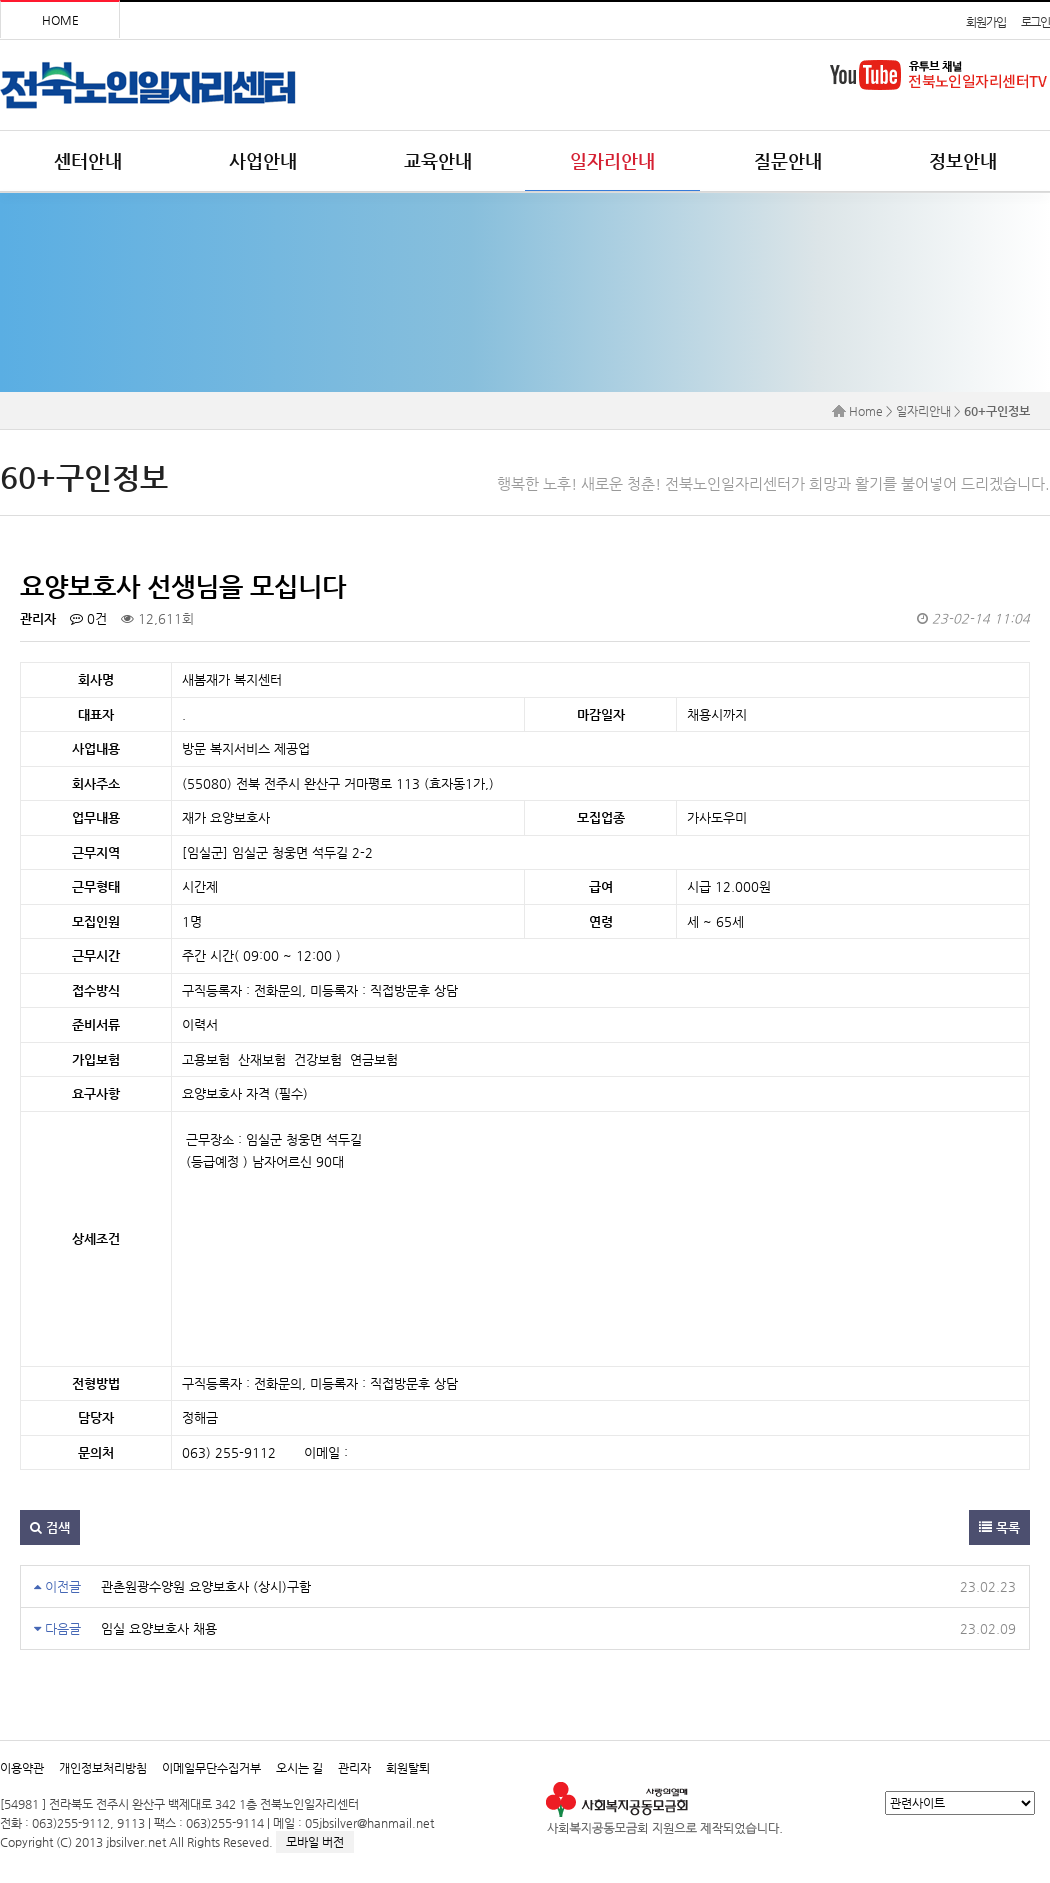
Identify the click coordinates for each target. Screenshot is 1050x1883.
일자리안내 (612, 160)
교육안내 (438, 160)
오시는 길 (299, 1768)
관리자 (354, 1768)
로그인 (1035, 22)
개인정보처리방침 (103, 1768)
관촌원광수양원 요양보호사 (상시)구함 (206, 1586)
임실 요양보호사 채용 (159, 1628)
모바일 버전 (315, 1842)
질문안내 (788, 160)
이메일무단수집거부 (211, 1768)
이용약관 (22, 1768)
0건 (88, 618)
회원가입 (985, 22)
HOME (60, 20)
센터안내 (88, 160)
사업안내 (263, 160)
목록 (999, 1527)
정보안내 (963, 160)
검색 (50, 1527)
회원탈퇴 (408, 1768)
